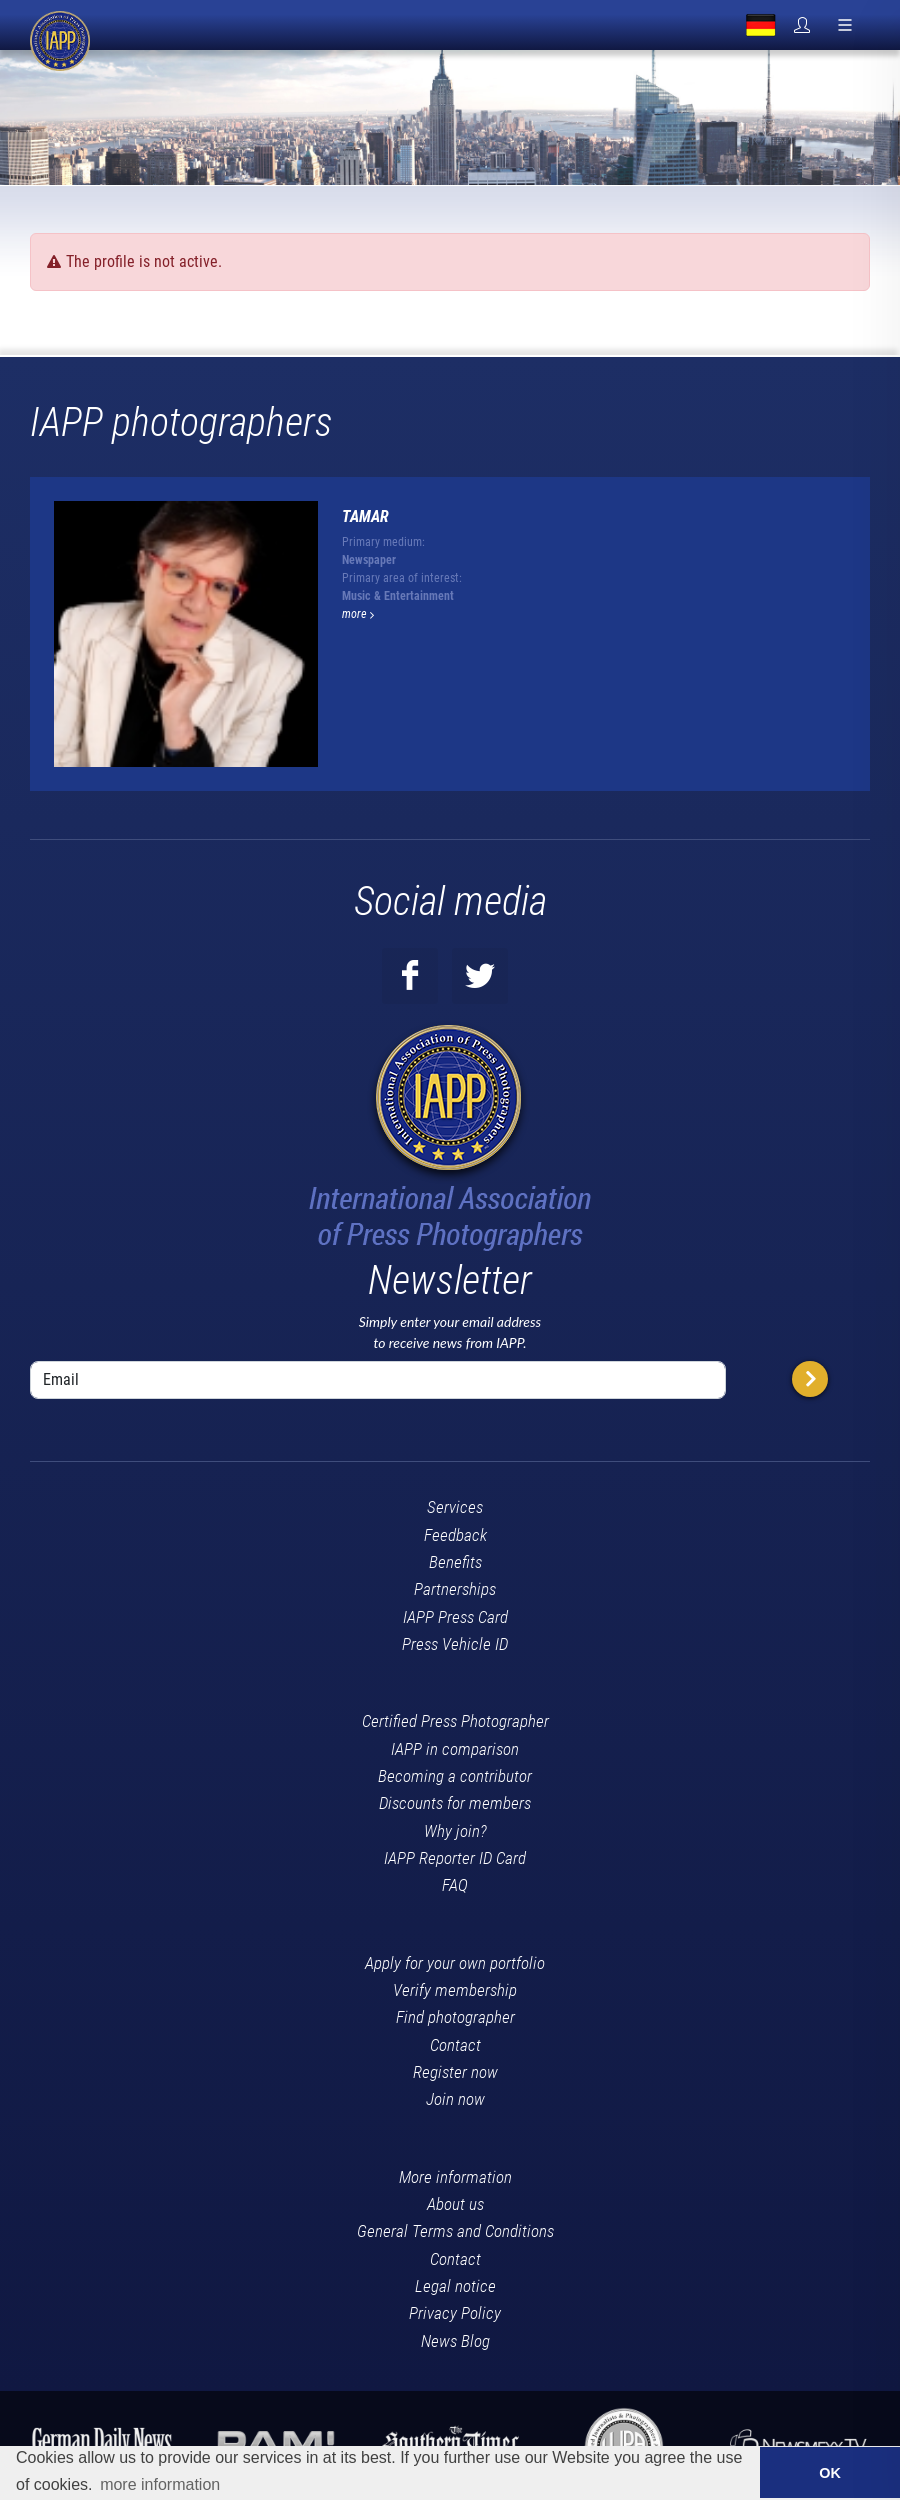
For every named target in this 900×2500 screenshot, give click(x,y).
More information (455, 2177)
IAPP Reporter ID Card (455, 1858)
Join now (455, 2099)
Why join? (455, 1831)
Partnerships (455, 1589)
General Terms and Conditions (455, 2231)
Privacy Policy (455, 2313)
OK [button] (830, 2473)
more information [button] (160, 2484)
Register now (455, 2072)
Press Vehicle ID (455, 1644)
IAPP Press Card (455, 1617)
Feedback (455, 1535)
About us (455, 2204)
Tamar (365, 516)
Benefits (455, 1562)
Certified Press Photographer (455, 1721)
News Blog (455, 2341)
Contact (455, 2045)
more (358, 614)
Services (455, 1507)
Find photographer (455, 2017)
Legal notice (455, 2286)
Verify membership (455, 1990)
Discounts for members (455, 1803)
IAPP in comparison (455, 1749)
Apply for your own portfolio (455, 1963)
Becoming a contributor (455, 1776)
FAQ (455, 1885)
